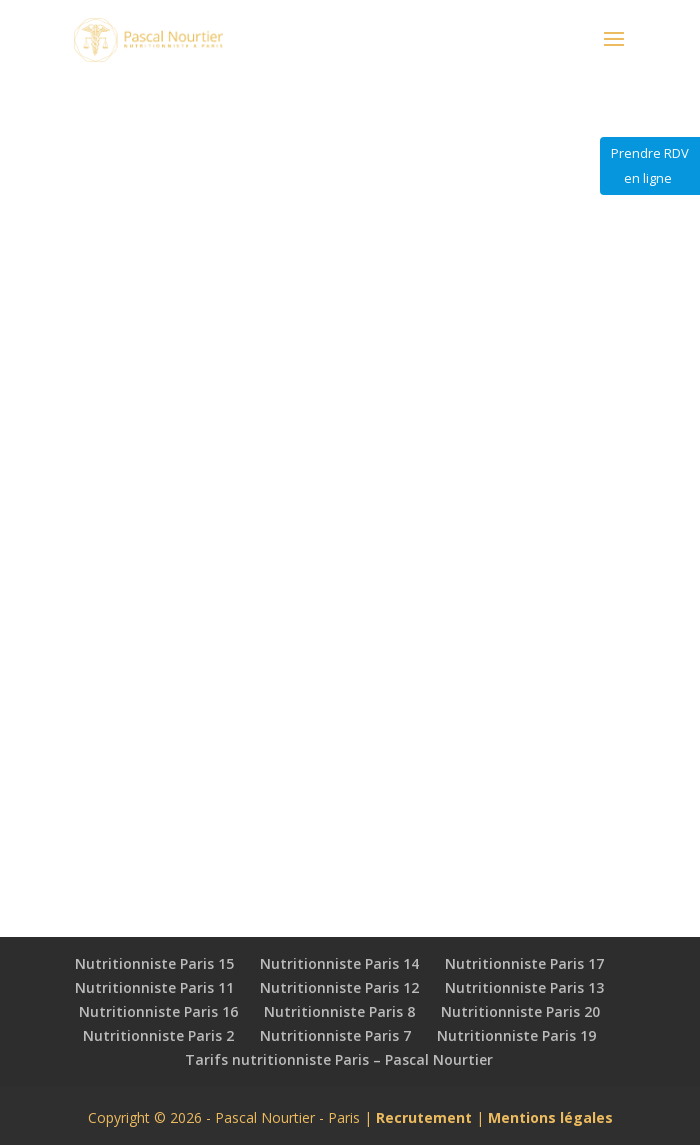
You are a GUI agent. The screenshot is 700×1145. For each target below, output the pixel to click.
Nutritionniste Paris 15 (154, 963)
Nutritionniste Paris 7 (335, 1035)
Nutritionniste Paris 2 (158, 1035)
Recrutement (424, 1117)
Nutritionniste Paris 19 (516, 1035)
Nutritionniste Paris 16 (158, 1011)
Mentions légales (550, 1117)
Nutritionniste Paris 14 (339, 963)
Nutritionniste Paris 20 (520, 1011)
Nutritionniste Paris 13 (524, 987)
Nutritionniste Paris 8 (339, 1011)
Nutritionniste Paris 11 (154, 987)
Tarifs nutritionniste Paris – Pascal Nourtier (339, 1059)
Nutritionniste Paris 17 (524, 963)
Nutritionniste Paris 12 (339, 987)
